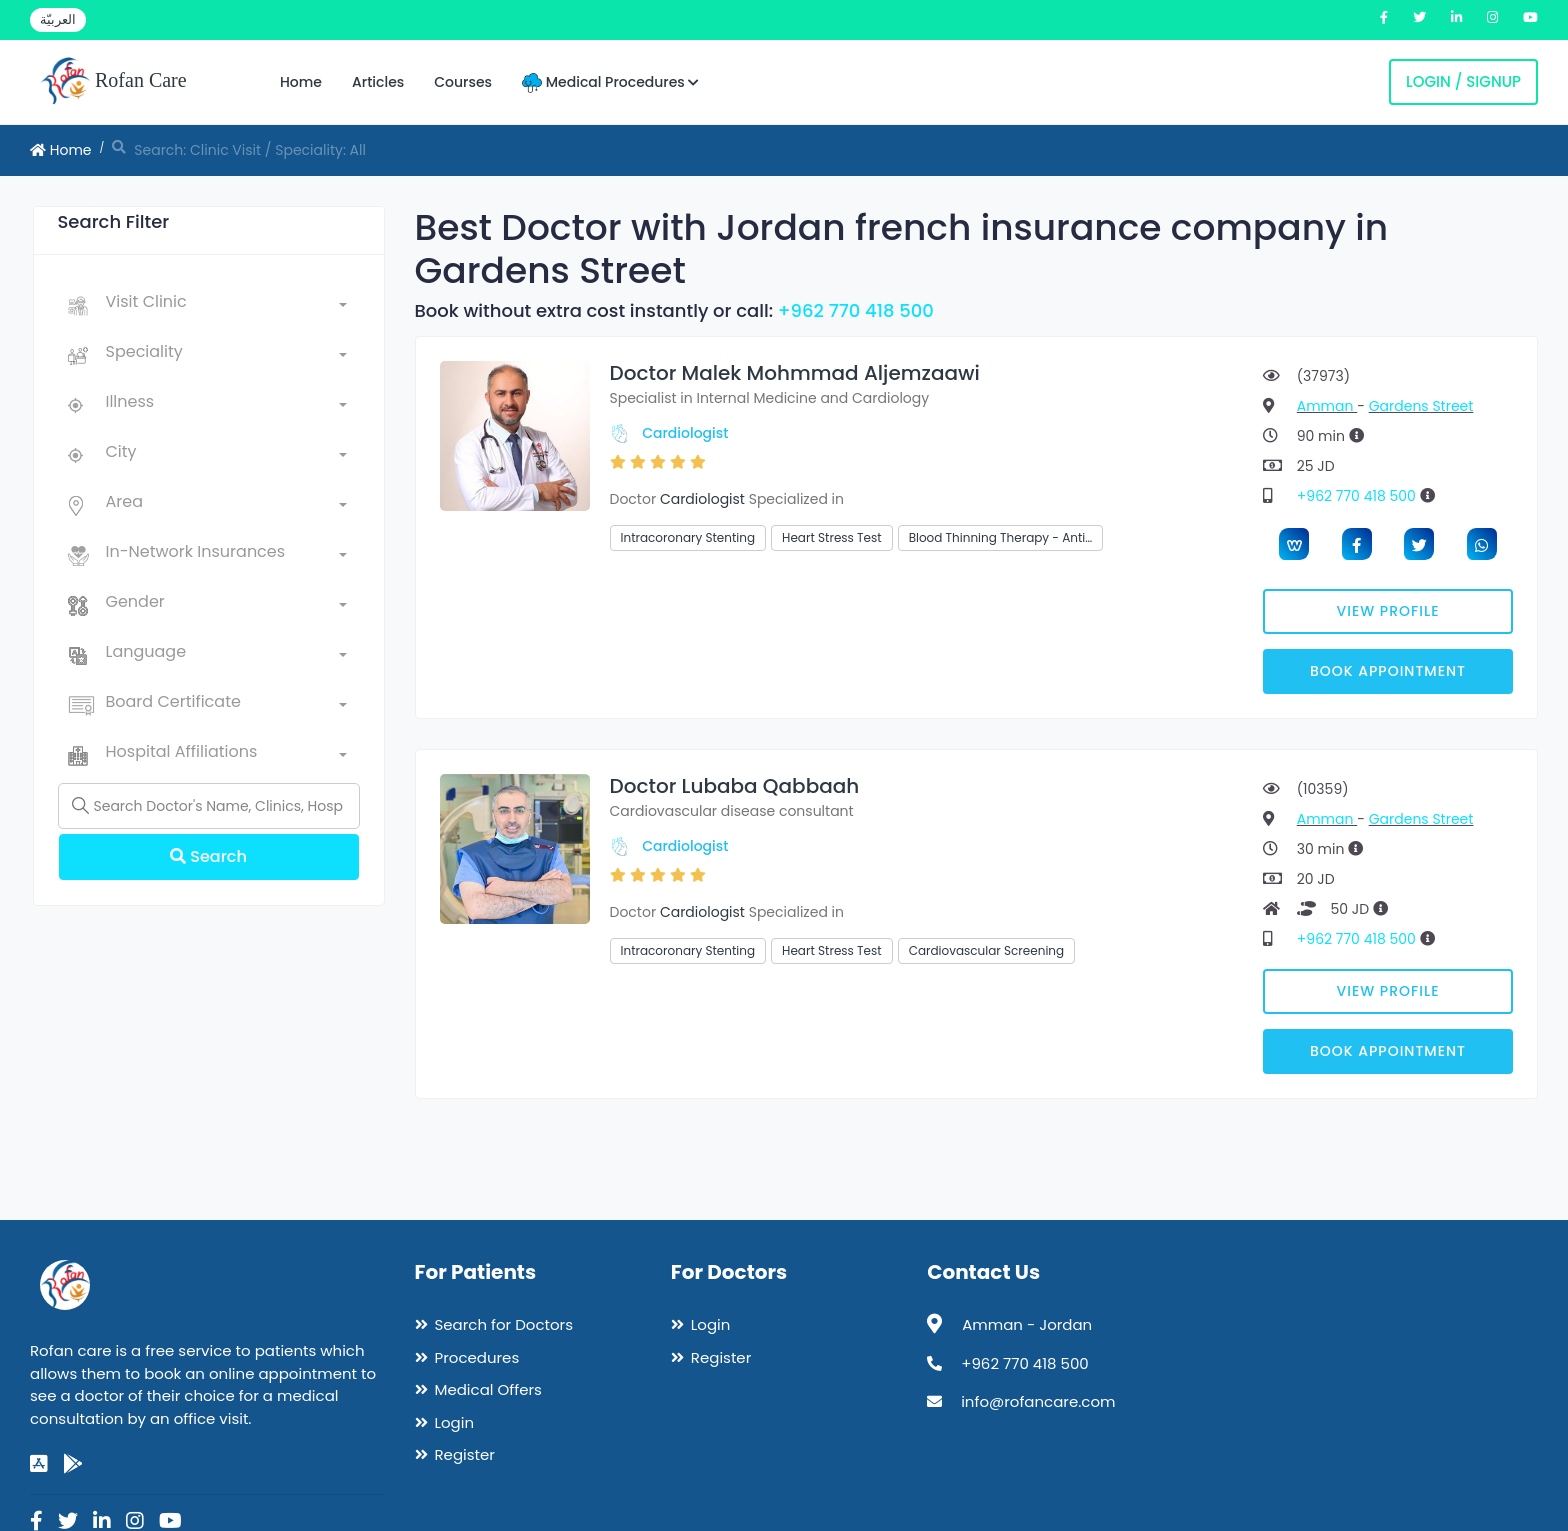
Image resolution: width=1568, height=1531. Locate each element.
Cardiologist (685, 433)
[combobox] (226, 306)
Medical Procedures (610, 82)
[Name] (209, 806)
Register (465, 1454)
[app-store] (39, 1464)
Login (455, 1422)
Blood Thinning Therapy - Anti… (1001, 537)
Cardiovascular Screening (987, 950)
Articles (378, 82)
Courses (463, 82)
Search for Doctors (504, 1324)
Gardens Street (1421, 406)
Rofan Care (113, 82)
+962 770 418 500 (856, 310)
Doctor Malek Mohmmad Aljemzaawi (795, 373)
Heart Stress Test (832, 537)
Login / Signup (1463, 81)
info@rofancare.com (1038, 1401)
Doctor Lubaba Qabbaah (735, 786)
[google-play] (73, 1464)
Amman (1327, 406)
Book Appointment (1388, 671)
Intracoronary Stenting (688, 537)
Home (301, 82)
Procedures (477, 1357)
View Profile (1388, 611)
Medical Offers (488, 1389)
